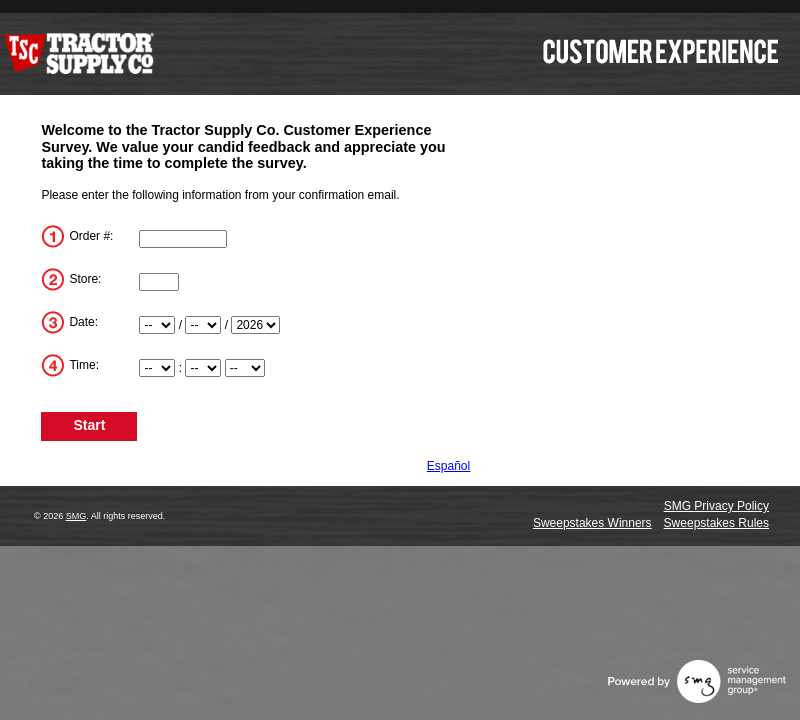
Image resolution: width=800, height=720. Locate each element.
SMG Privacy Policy (716, 506)
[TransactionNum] (183, 239)
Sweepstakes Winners (592, 523)
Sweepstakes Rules (716, 523)
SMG (76, 516)
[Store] (159, 282)
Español (448, 466)
